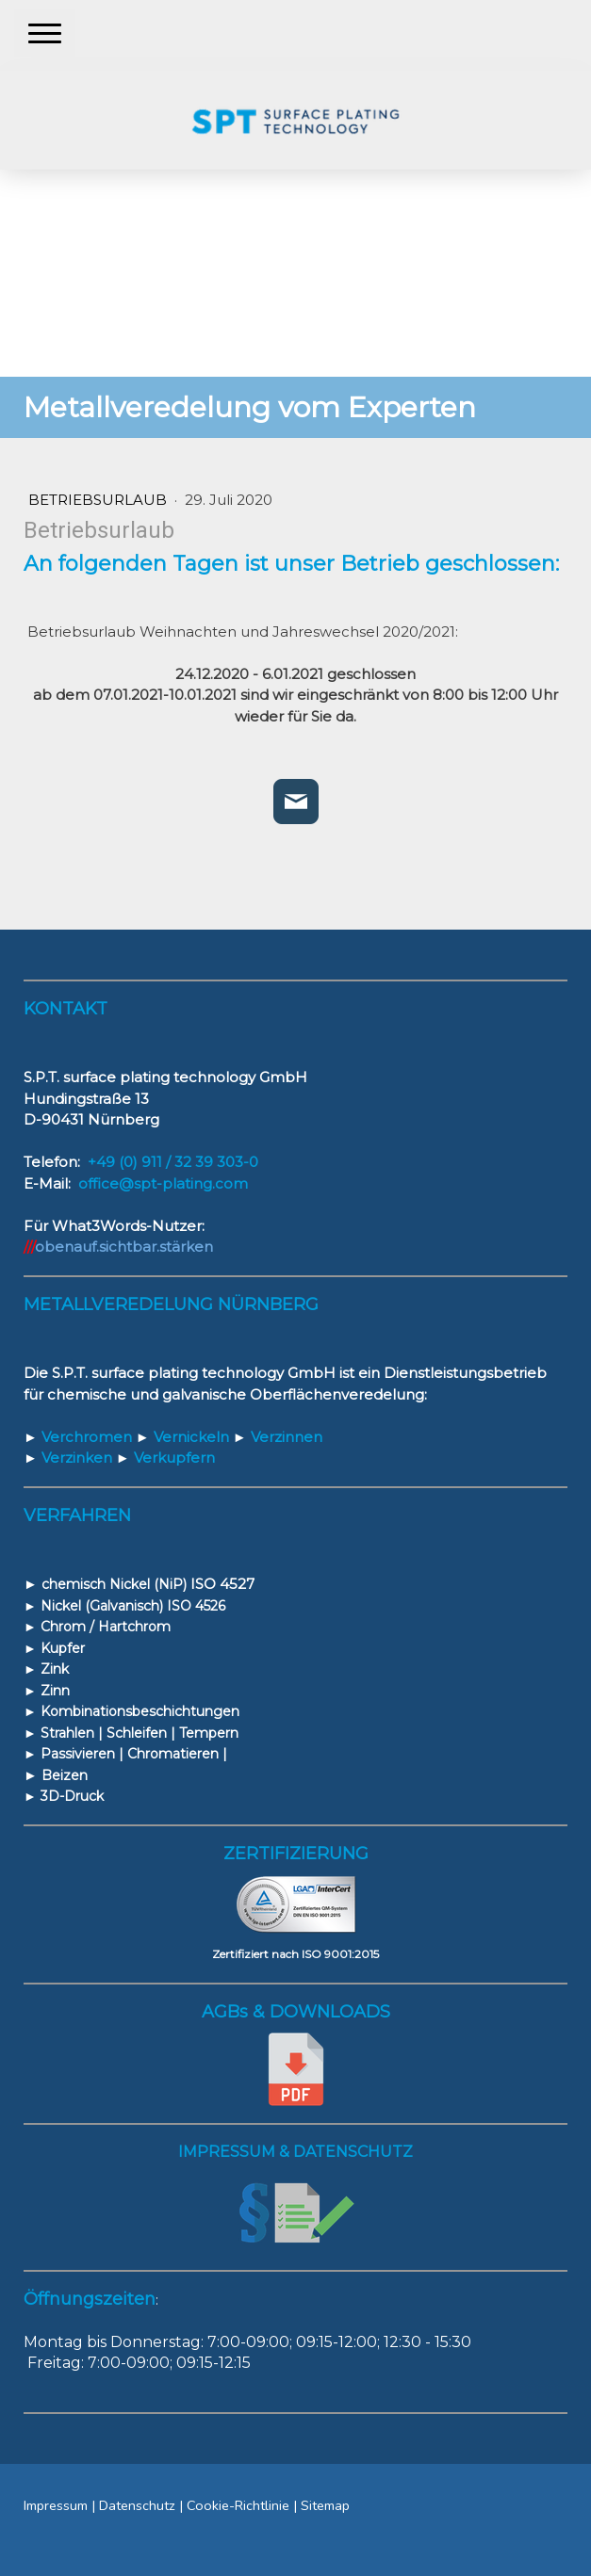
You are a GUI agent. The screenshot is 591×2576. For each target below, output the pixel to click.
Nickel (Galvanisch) (100, 1605)
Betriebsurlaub (99, 500)
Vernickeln (184, 1437)
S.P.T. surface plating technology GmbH (194, 1373)
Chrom (63, 1626)
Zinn (55, 1690)
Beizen (64, 1775)
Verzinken (68, 1457)
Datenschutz (137, 2505)
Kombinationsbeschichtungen (140, 1711)
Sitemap (325, 2505)
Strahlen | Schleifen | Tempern (139, 1733)
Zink (55, 1669)
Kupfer (61, 1648)
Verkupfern (165, 1457)
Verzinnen (277, 1437)
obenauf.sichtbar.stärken (124, 1247)
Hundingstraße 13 (86, 1099)
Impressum (56, 2505)
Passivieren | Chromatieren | (134, 1753)
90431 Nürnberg (100, 1119)
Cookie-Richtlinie (238, 2505)
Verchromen (78, 1437)
